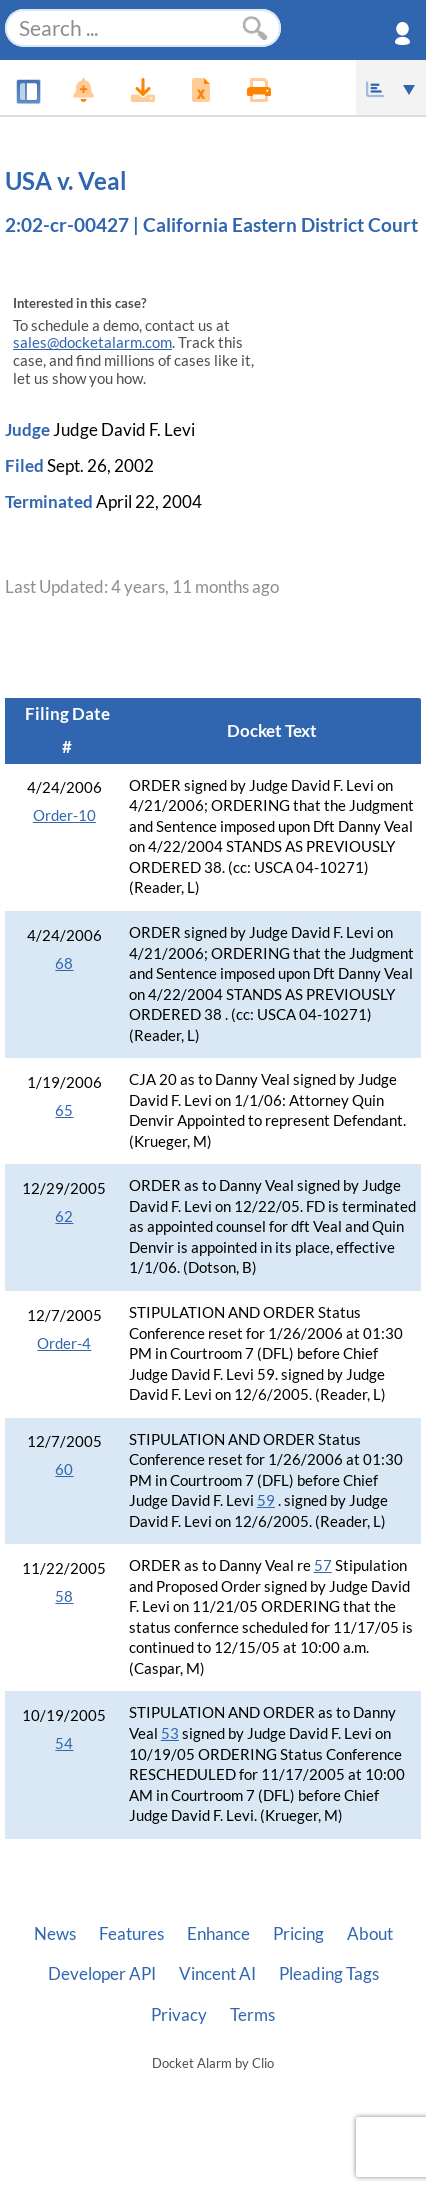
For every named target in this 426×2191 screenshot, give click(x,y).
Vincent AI (217, 1974)
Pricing (298, 1934)
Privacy (179, 2015)
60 (64, 1469)
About (370, 1934)
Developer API (102, 1974)
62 (64, 1216)
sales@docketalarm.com (92, 342)
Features (131, 1934)
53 (170, 1733)
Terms (252, 2015)
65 (64, 1110)
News (55, 1934)
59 (266, 1500)
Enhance (218, 1934)
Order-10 (64, 815)
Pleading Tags (329, 1974)
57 (323, 1565)
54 (64, 1743)
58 (64, 1596)
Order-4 (64, 1343)
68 (64, 963)
